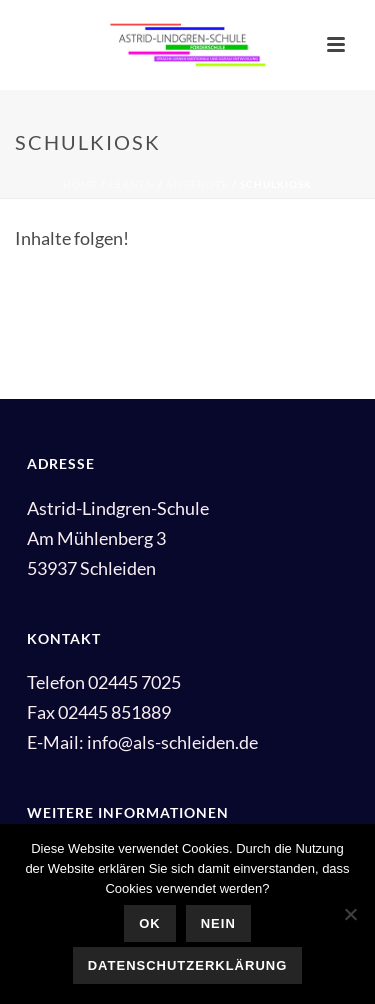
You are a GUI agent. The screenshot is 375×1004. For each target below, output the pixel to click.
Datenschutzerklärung (188, 965)
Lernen (132, 184)
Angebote (197, 184)
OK (150, 923)
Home (80, 184)
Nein (218, 923)
